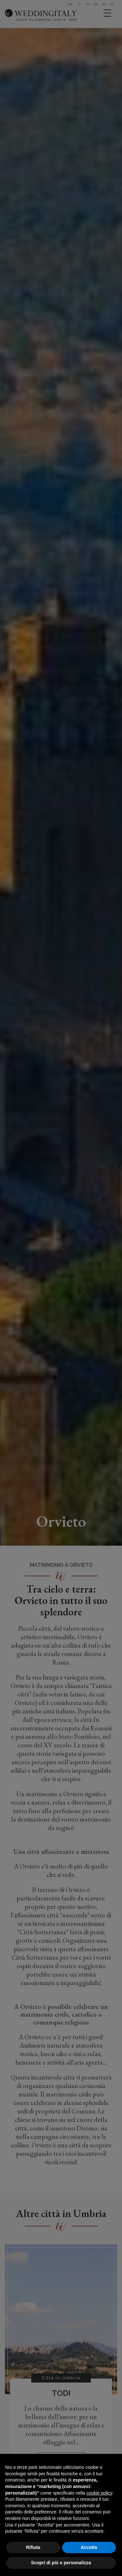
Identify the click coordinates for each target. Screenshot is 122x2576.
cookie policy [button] (99, 2493)
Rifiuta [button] (33, 2547)
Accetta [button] (89, 2547)
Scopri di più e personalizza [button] (61, 2562)
